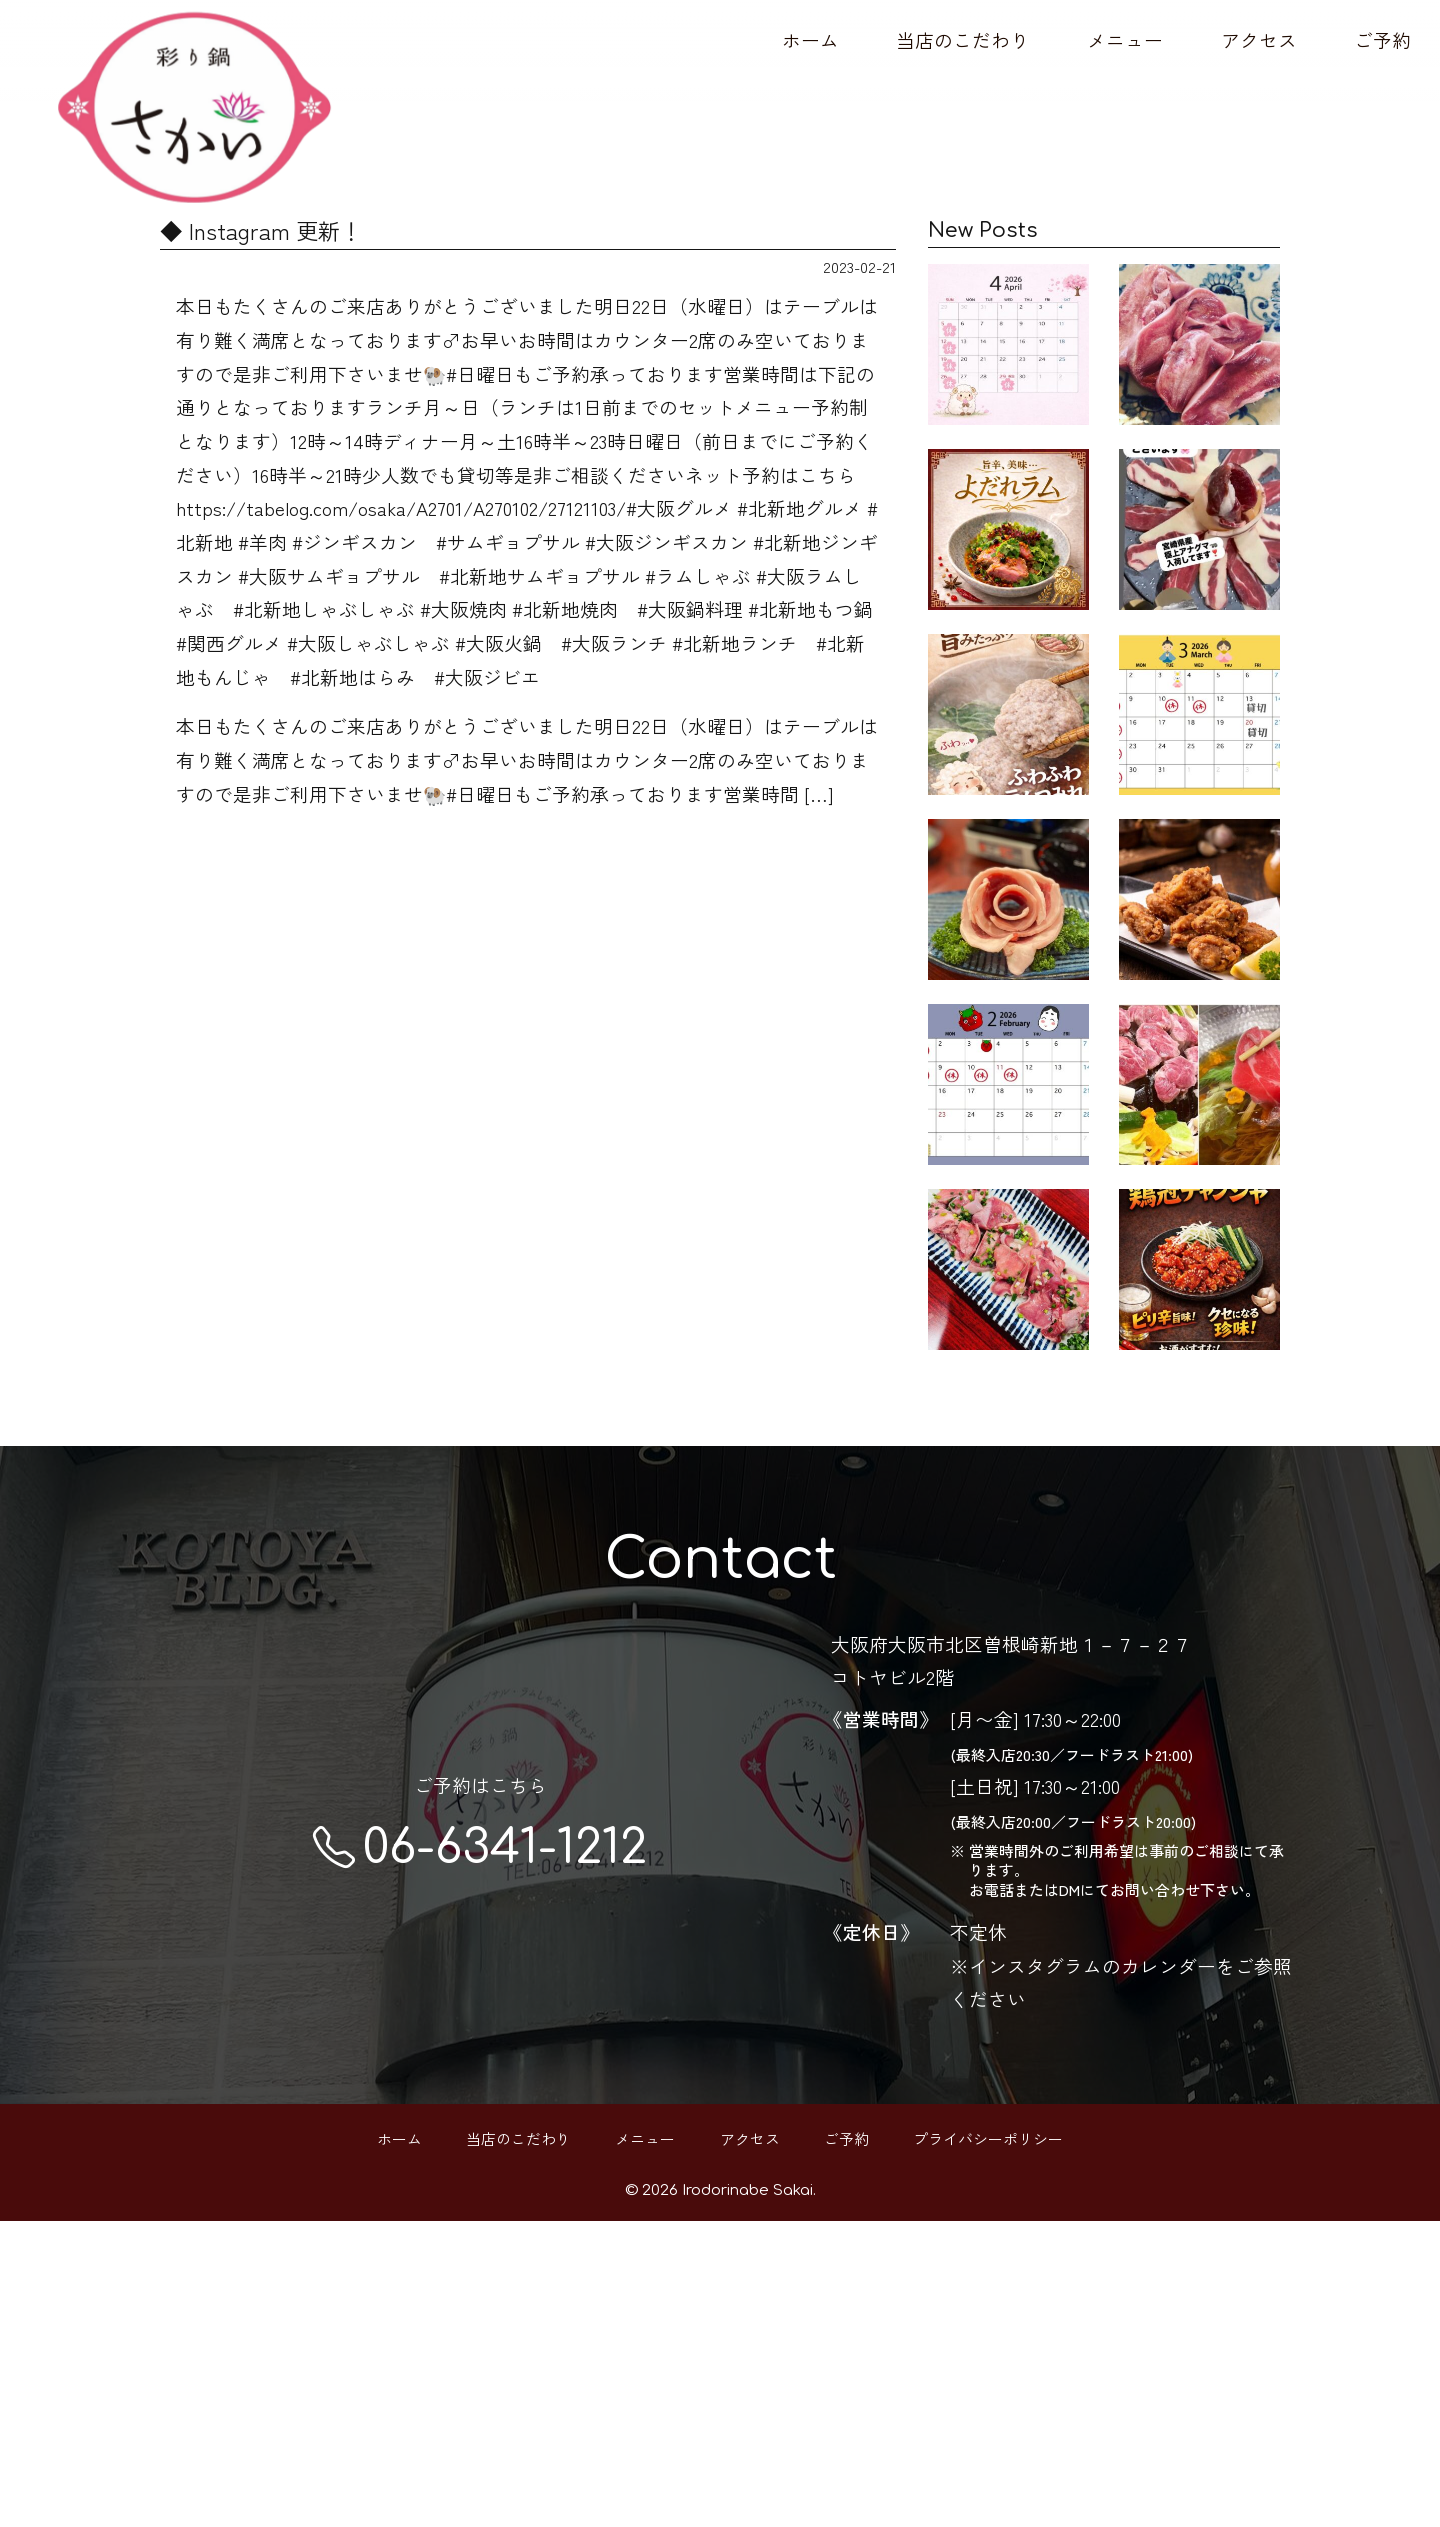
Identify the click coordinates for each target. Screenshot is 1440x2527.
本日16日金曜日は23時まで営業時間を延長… (1008, 1550)
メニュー (1125, 39)
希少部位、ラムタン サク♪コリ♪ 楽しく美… (1199, 370)
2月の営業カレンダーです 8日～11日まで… (1008, 1314)
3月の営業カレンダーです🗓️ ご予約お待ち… (1199, 842)
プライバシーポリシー (988, 2444)
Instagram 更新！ (1199, 1541)
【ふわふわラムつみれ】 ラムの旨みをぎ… (1008, 842)
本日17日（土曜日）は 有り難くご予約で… (1199, 1314)
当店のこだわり (962, 39)
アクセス (1259, 39)
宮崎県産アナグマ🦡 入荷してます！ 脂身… (1199, 606)
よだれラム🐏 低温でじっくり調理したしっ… (1008, 606)
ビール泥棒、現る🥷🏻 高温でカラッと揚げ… (1199, 1078)
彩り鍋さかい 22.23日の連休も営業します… (1008, 1078)
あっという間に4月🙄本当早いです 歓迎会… (1008, 370)
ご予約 (1382, 39)
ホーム (810, 39)
